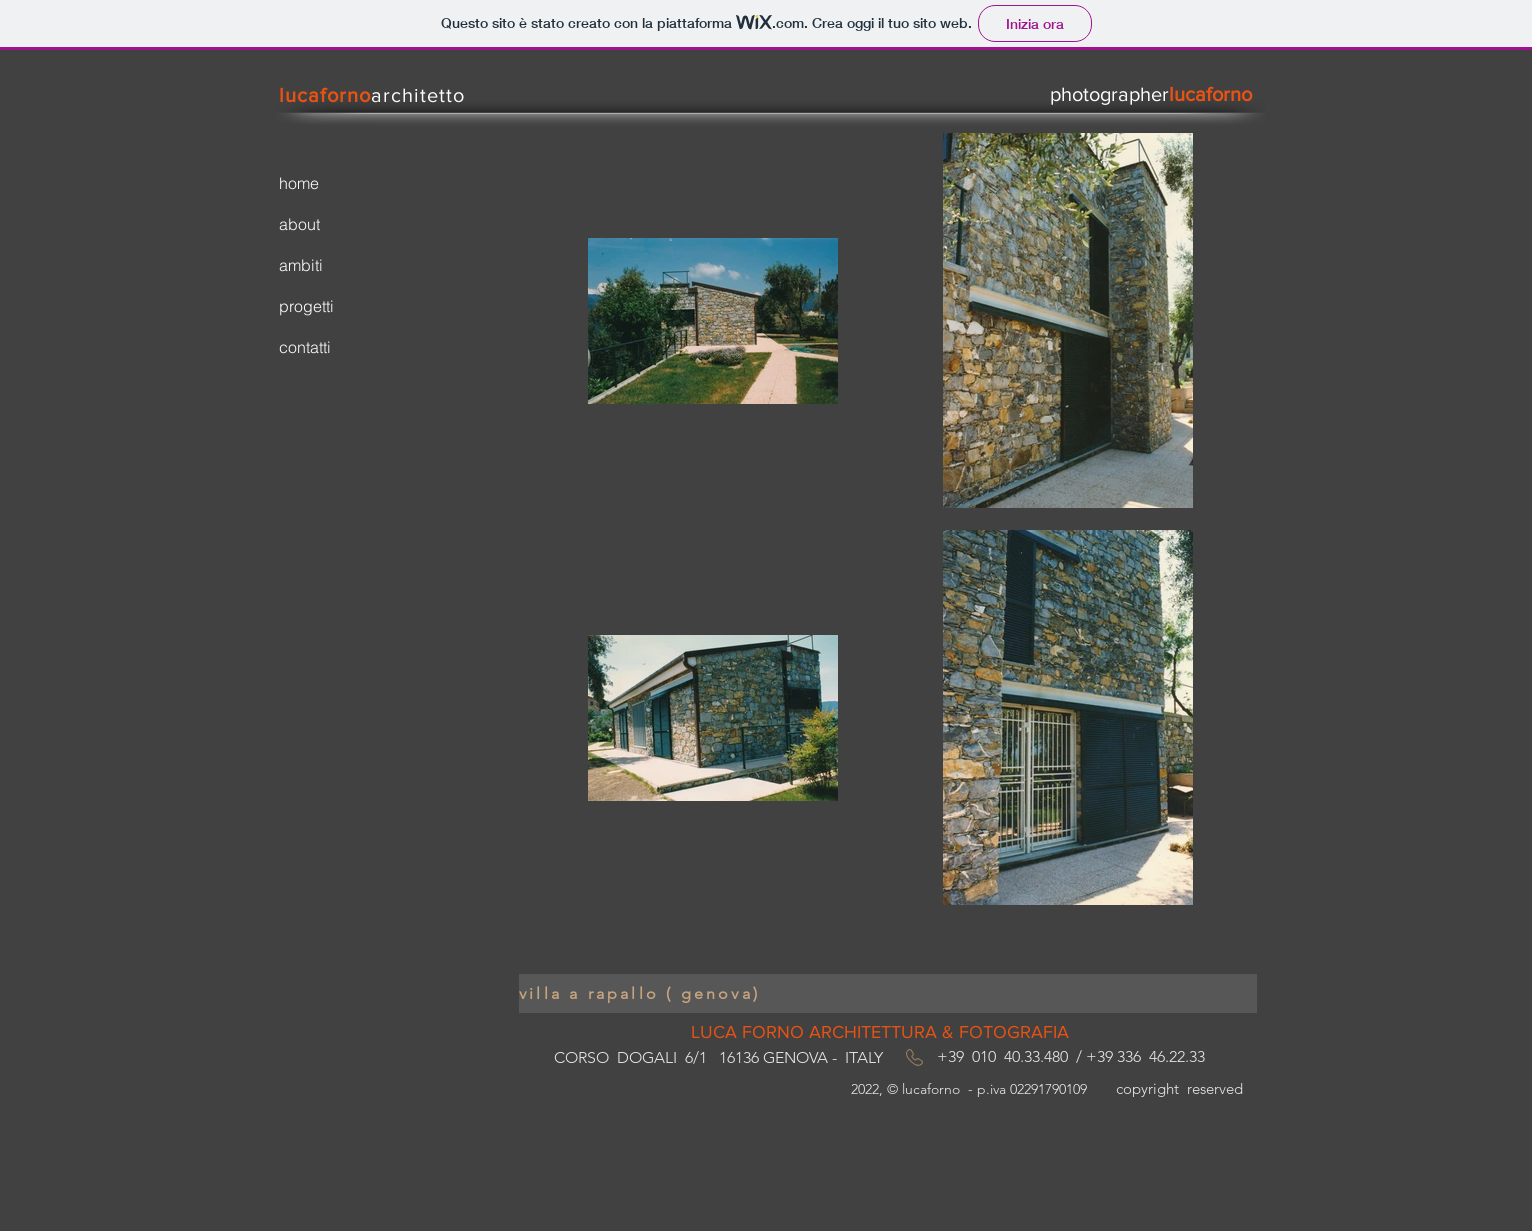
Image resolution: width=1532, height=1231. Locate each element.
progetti (306, 306)
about (299, 224)
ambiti (301, 265)
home (299, 183)
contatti (305, 347)
